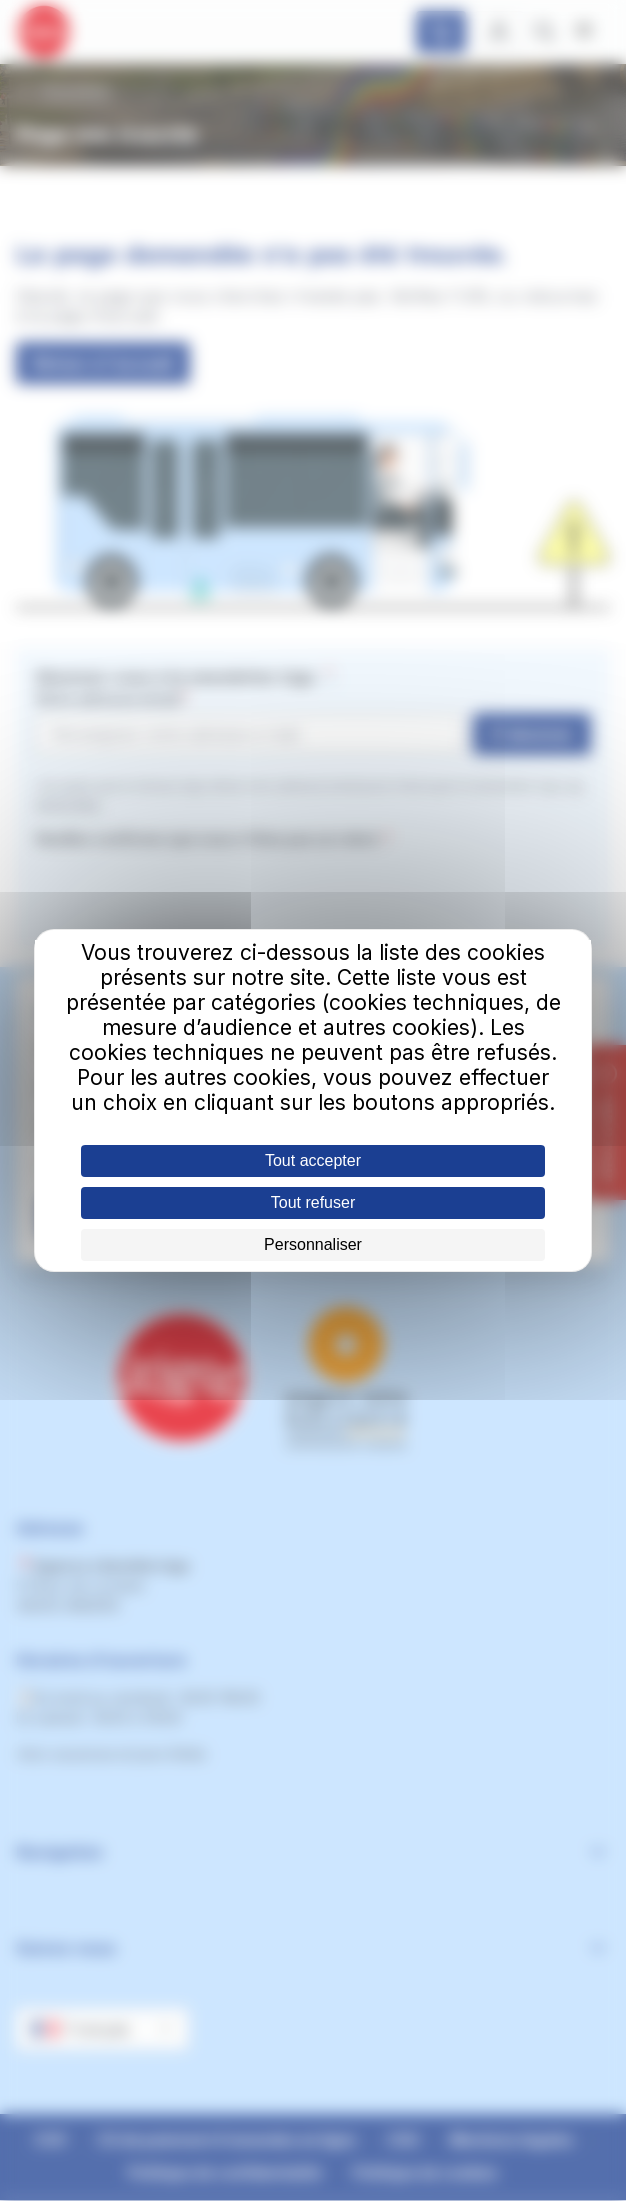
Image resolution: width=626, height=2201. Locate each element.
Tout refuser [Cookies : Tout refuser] (313, 1202)
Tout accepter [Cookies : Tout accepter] (313, 1160)
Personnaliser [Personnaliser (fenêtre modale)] (313, 1244)
